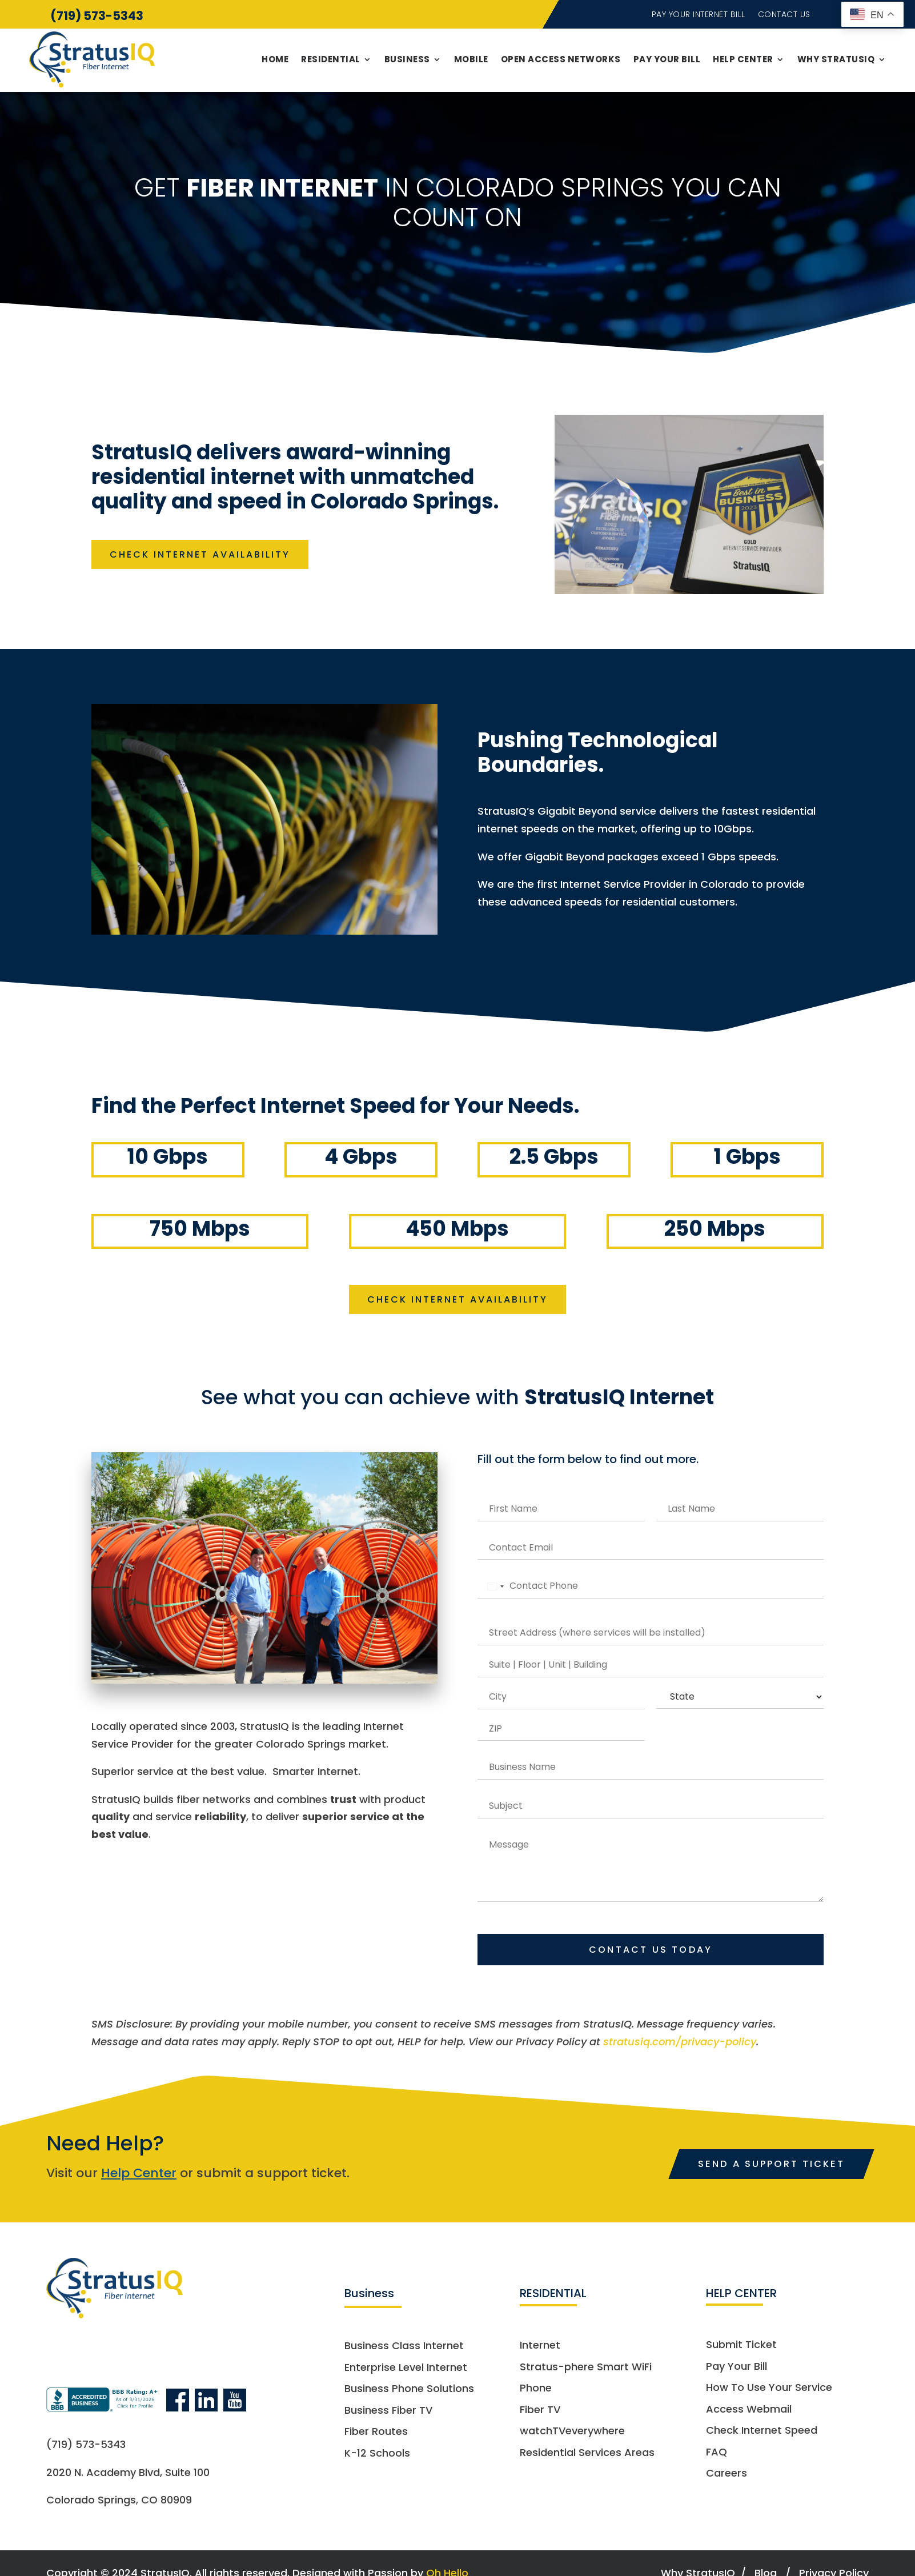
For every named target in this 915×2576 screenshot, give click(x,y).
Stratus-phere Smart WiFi (586, 2370)
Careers (726, 2476)
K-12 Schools (377, 2456)
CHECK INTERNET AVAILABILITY (207, 554)
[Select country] (489, 1589)
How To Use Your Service (769, 2390)
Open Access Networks (561, 59)
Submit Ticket (741, 2347)
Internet (540, 2348)
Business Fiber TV (388, 2413)
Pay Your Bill (667, 59)
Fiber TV (540, 2412)
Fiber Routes (376, 2435)
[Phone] (650, 1589)
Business (407, 59)
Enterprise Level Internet (405, 2370)
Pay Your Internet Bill (698, 15)
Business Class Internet (404, 2348)
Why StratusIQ (836, 59)
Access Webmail (749, 2412)
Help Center (743, 59)
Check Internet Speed (761, 2433)
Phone (536, 2391)
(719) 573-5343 (96, 15)
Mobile (471, 59)
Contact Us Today (650, 1952)
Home (275, 59)
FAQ (716, 2455)
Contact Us (784, 15)
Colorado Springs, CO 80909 (119, 2502)
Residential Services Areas (587, 2455)
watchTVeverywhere (572, 2434)
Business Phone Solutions (409, 2391)
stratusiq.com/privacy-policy (679, 2044)
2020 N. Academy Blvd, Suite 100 (128, 2475)
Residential (330, 59)
